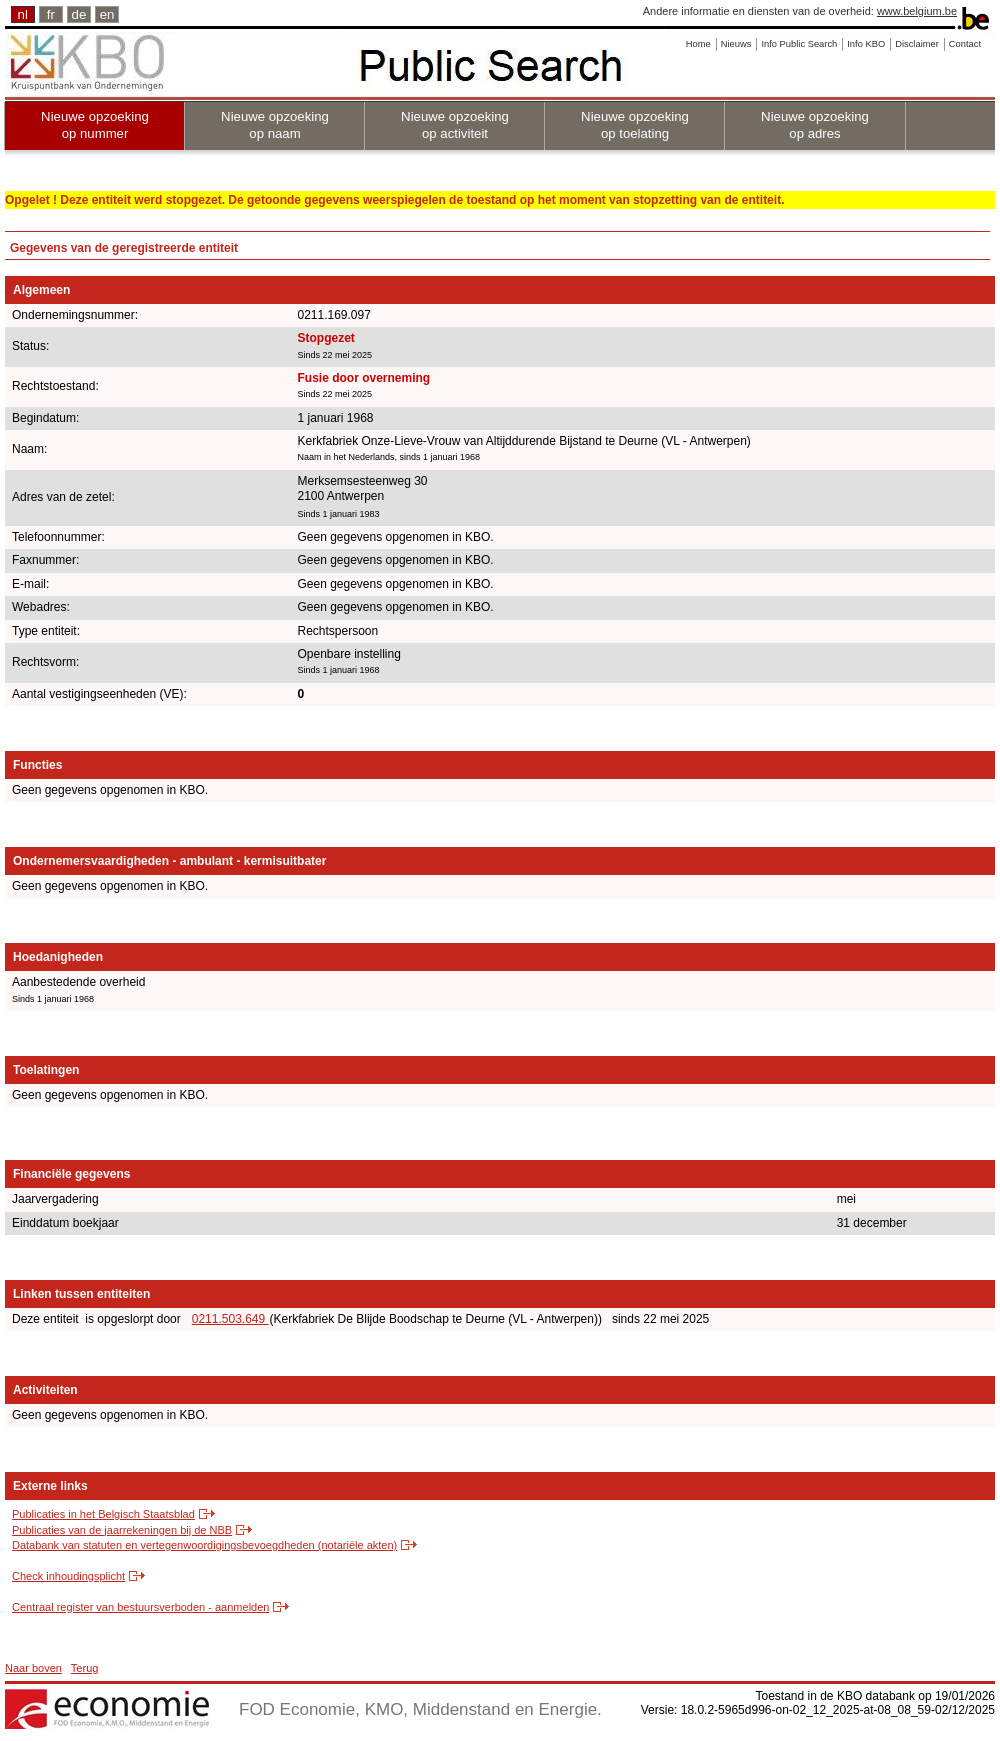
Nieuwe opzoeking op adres (815, 125)
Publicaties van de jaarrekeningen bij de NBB (122, 1530)
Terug (85, 1668)
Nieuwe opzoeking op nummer (95, 125)
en (107, 14)
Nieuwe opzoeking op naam (275, 125)
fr (51, 14)
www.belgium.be (917, 11)
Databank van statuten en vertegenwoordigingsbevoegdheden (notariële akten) (204, 1545)
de (79, 14)
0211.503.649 (230, 1319)
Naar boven (33, 1668)
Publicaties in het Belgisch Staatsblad (103, 1514)
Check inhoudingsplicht (68, 1576)
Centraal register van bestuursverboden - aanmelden (140, 1607)
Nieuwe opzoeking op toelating (635, 125)
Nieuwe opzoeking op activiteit (455, 125)
